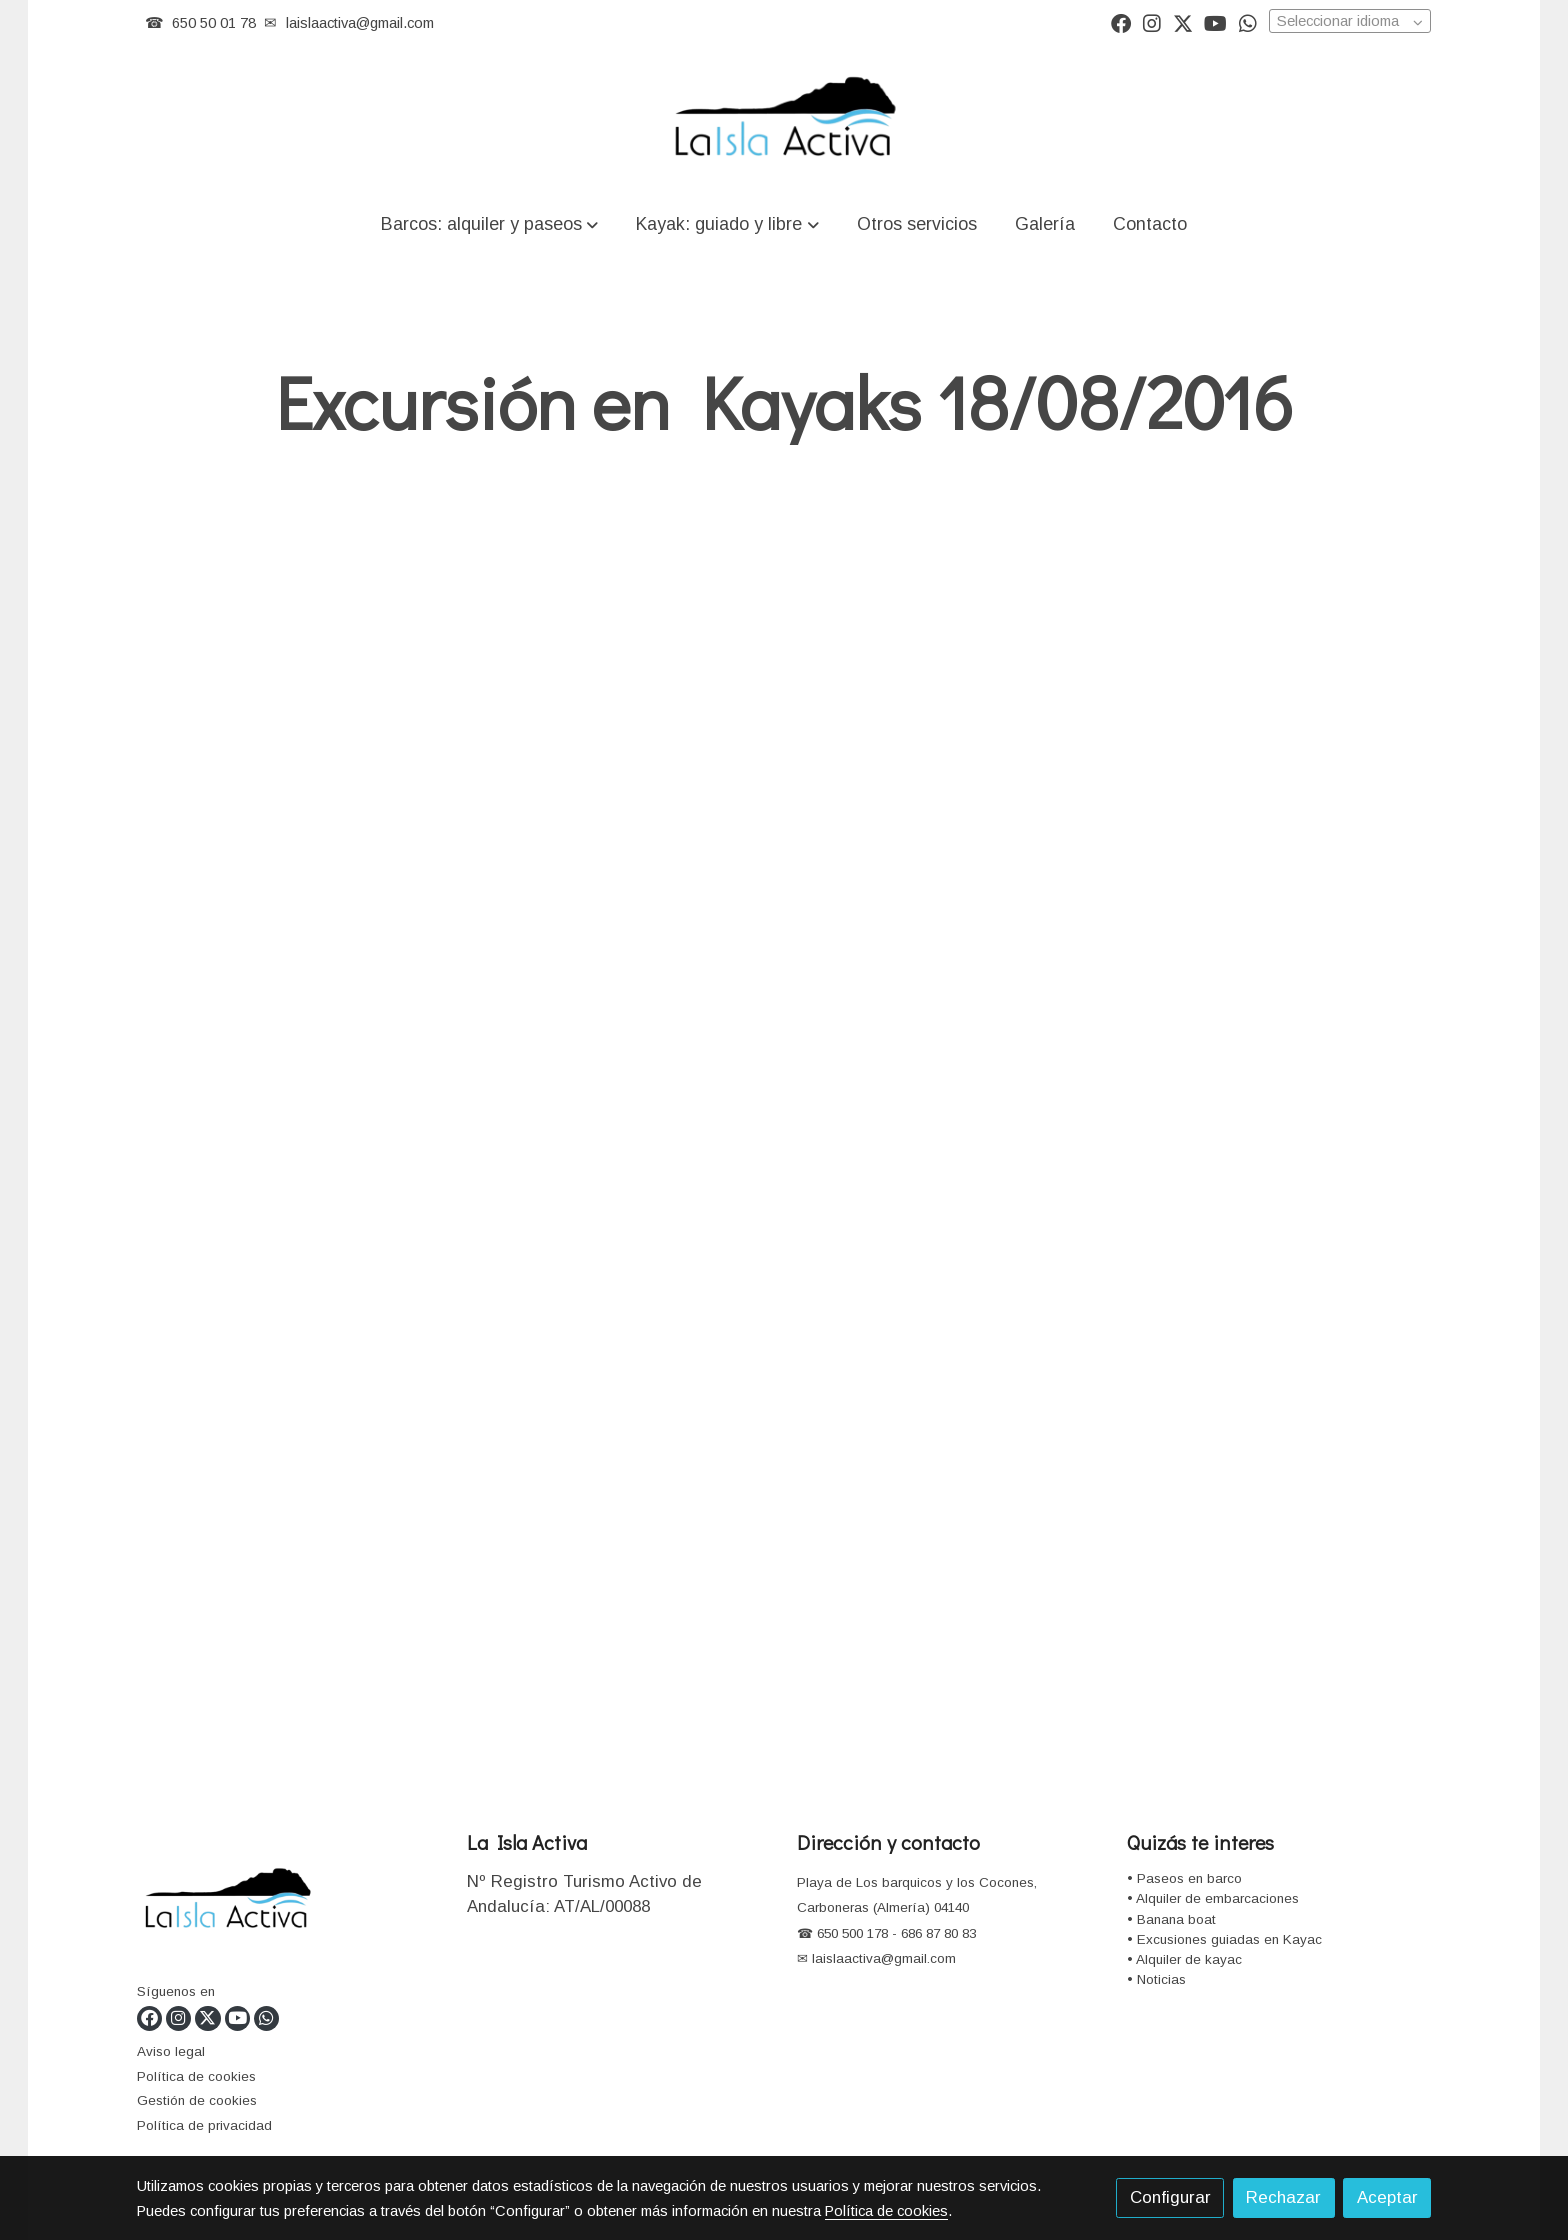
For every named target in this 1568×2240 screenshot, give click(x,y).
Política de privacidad (204, 2125)
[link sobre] (289, 1903)
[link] (784, 119)
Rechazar (1283, 2197)
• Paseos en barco (1184, 1878)
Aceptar (1387, 2197)
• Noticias (1156, 1979)
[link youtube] (1215, 22)
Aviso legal (171, 2051)
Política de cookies (196, 2076)
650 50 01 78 (214, 23)
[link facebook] (1121, 22)
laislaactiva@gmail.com (360, 23)
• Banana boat (1171, 1919)
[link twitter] (1183, 22)
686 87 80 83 (938, 1933)
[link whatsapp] (1248, 22)
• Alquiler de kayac (1184, 1959)
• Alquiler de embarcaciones (1213, 1898)
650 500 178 (850, 1933)
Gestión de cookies (197, 2100)
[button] (490, 223)
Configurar (1170, 2197)
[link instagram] (1152, 22)
